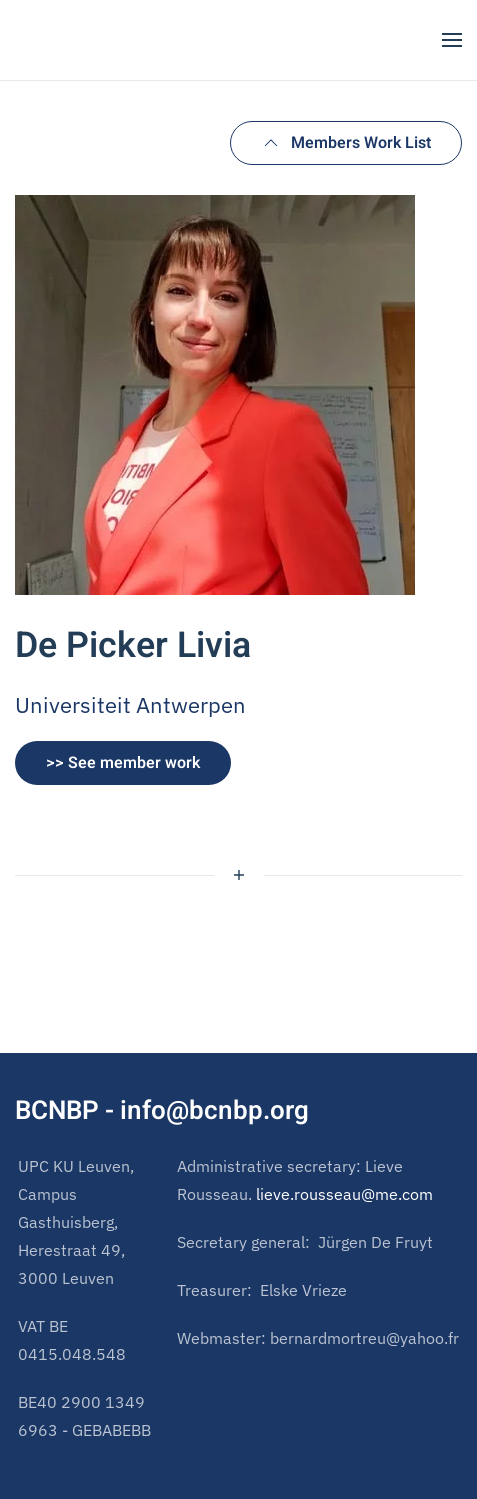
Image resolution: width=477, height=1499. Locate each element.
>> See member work (123, 763)
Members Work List (346, 143)
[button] (452, 40)
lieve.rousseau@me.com (344, 1194)
